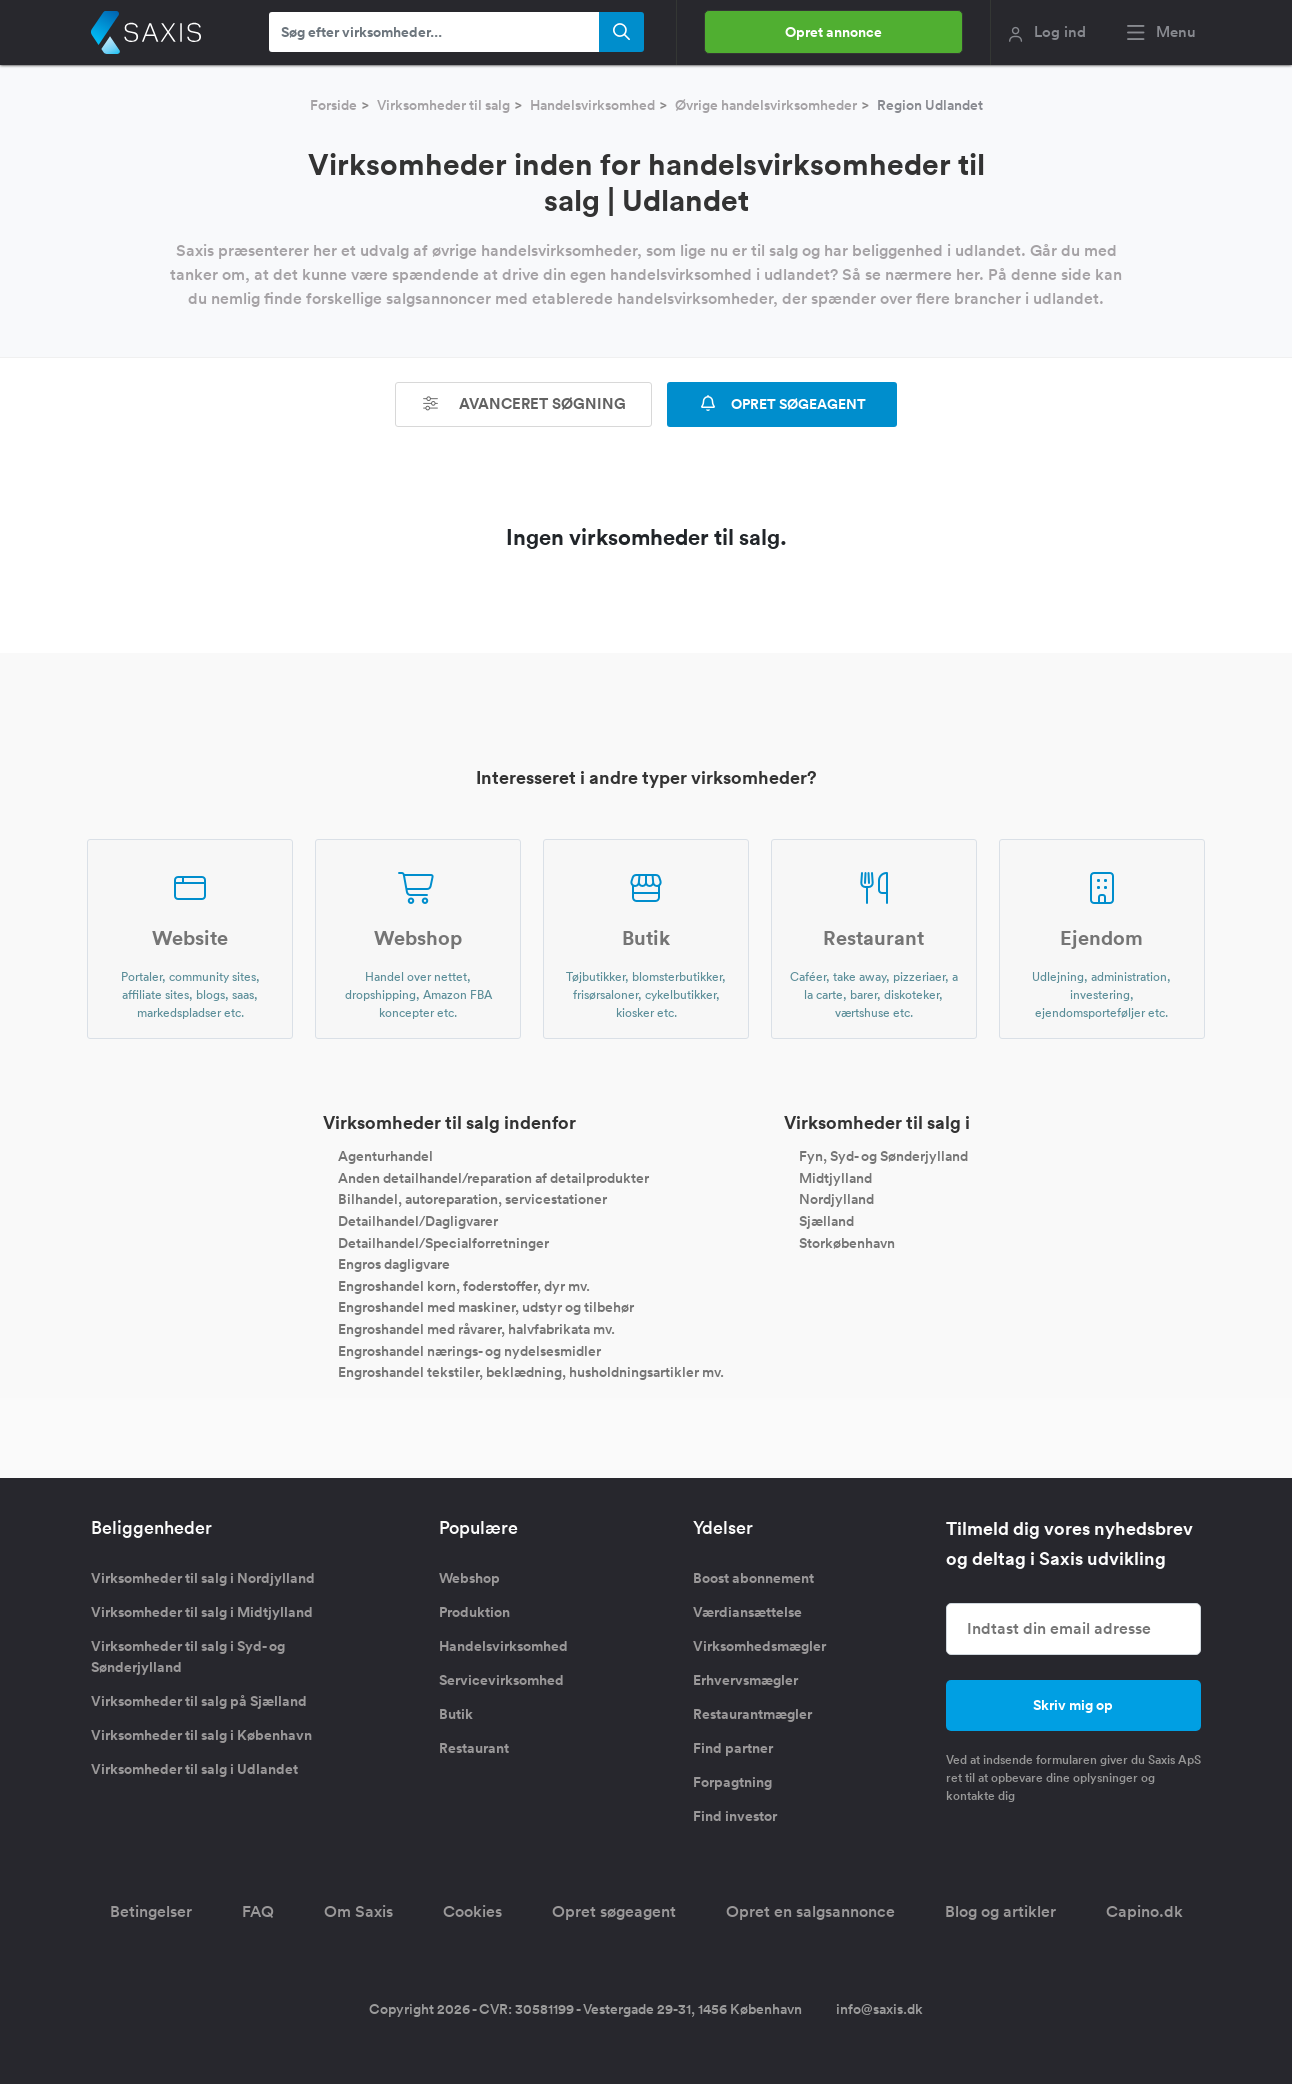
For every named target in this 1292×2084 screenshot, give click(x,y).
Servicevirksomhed (501, 1680)
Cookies (472, 1911)
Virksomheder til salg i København (201, 1735)
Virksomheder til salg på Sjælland (199, 1701)
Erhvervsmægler (745, 1680)
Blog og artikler (1000, 1911)
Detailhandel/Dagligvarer (418, 1221)
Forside (333, 105)
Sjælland (826, 1221)
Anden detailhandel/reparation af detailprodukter (493, 1177)
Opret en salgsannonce (810, 1911)
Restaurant (474, 1748)
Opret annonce (833, 32)
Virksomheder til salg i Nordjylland (203, 1578)
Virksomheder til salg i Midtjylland (202, 1612)
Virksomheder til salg (443, 105)
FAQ (258, 1911)
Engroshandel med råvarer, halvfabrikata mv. (476, 1329)
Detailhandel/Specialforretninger (443, 1242)
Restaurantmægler (752, 1714)
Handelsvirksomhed (592, 105)
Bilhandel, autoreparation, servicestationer (472, 1199)
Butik (456, 1714)
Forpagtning (732, 1782)
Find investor (735, 1816)
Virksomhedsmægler (759, 1646)
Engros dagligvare (394, 1264)
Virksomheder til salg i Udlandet (194, 1769)
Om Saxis (358, 1911)
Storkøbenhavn (847, 1242)
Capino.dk (1144, 1911)
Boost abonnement (753, 1578)
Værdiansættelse (747, 1612)
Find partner (733, 1748)
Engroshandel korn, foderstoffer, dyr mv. (464, 1285)
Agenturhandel (385, 1156)
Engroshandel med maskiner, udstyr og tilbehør (486, 1307)
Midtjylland (835, 1177)
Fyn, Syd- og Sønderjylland (883, 1156)
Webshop (469, 1578)
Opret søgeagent (614, 1911)
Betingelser (151, 1911)
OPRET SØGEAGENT (782, 404)
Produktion (474, 1612)
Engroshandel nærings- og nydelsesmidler (469, 1350)
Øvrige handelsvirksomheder (766, 105)
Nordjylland (836, 1199)
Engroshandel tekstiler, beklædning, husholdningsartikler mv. (531, 1372)
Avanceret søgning (524, 403)
